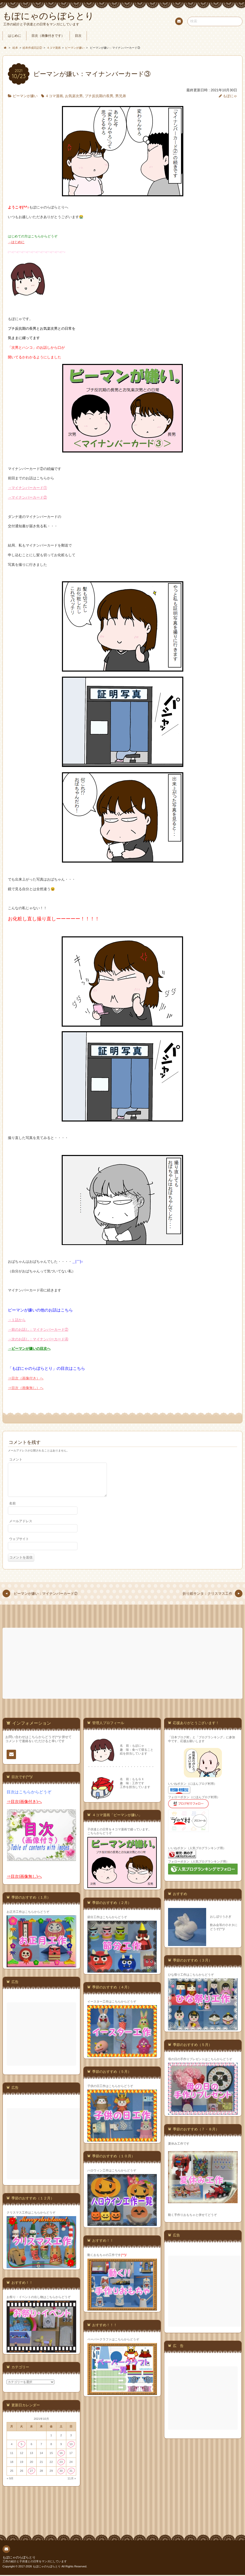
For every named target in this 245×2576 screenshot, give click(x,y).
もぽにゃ (230, 96)
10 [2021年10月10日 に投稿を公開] (71, 2445)
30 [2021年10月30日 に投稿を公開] (61, 2471)
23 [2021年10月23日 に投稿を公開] (61, 2462)
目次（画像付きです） (47, 36)
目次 (78, 36)
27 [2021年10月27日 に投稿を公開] (31, 2471)
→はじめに (16, 242)
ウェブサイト (19, 1545)
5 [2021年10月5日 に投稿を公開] (21, 2445)
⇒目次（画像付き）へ (25, 1378)
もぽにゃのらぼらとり (19, 2558)
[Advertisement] (123, 1664)
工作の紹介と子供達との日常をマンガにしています (35, 2562)
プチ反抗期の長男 (99, 96)
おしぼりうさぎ (220, 1917)
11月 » (72, 2479)
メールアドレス (20, 1527)
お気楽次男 (74, 96)
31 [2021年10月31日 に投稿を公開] (71, 2471)
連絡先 (178, 22)
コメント (15, 1459)
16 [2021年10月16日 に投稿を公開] (61, 2454)
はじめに (14, 36)
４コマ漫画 (54, 96)
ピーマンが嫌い (25, 96)
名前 (12, 1509)
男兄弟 (120, 96)
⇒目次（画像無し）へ (25, 1388)
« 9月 (10, 2479)
